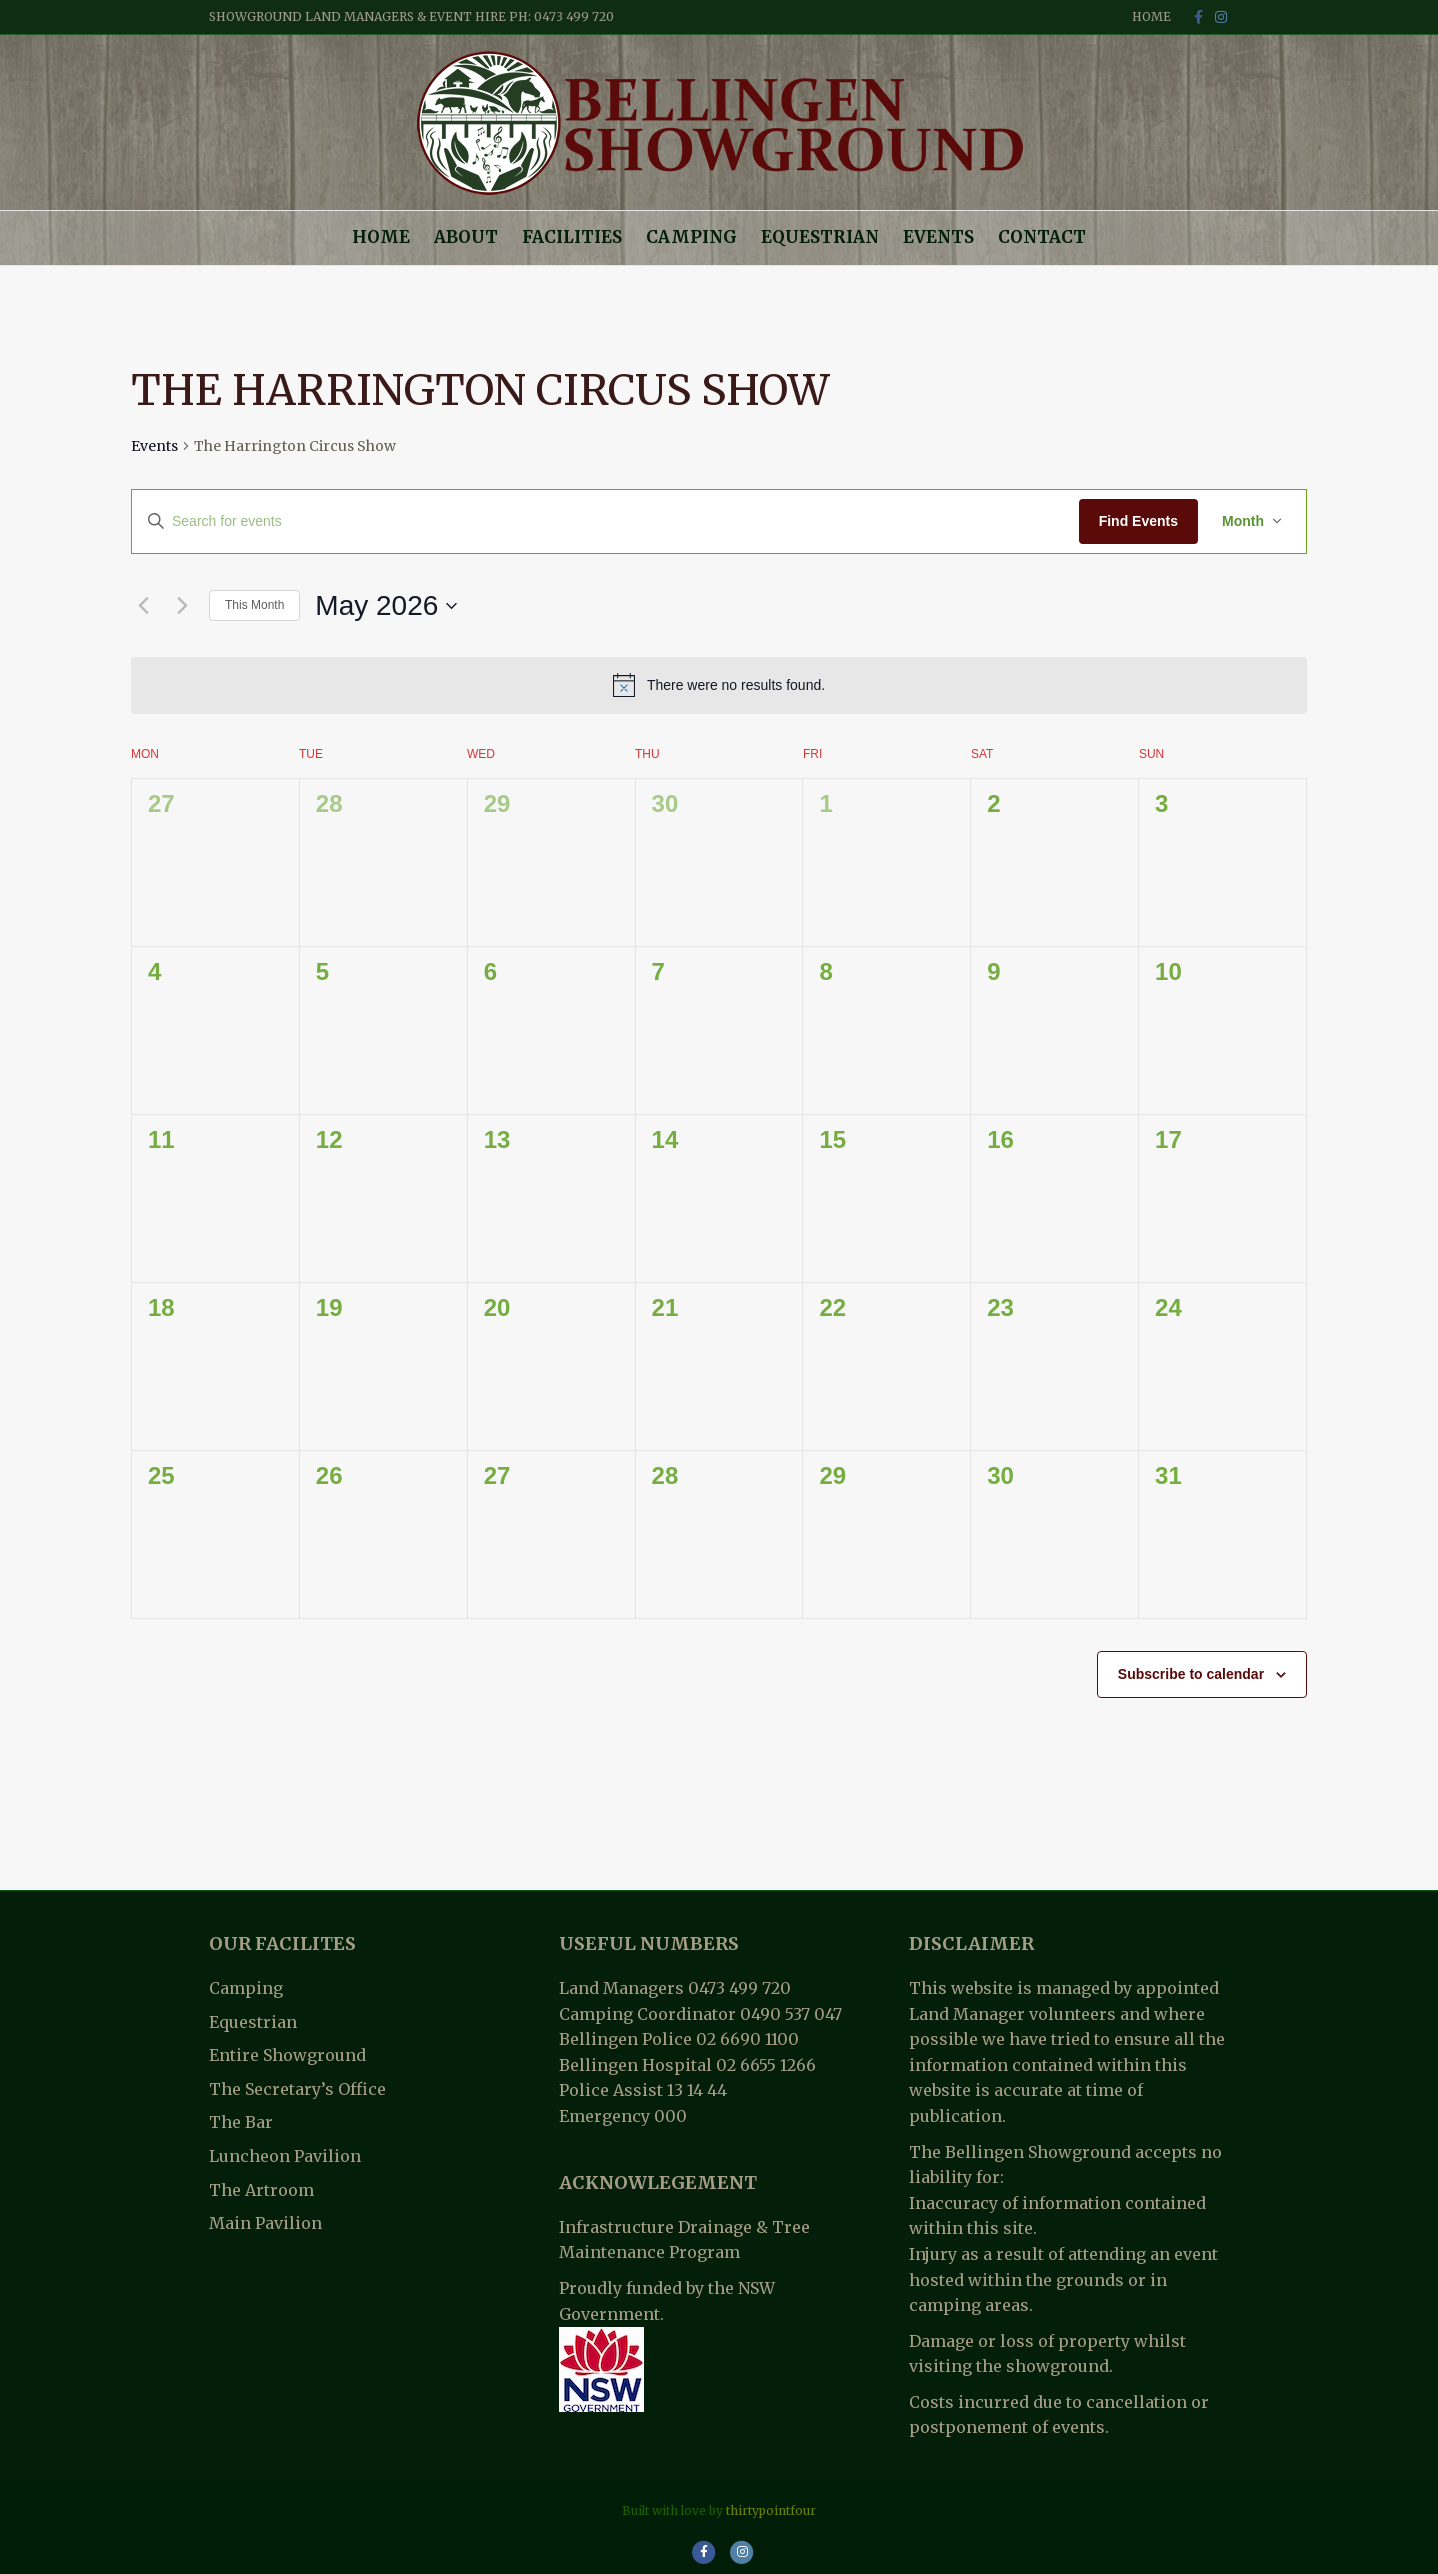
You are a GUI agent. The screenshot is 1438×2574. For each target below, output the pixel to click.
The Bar (241, 2122)
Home (1151, 16)
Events (938, 237)
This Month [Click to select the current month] (254, 605)
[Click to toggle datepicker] (386, 606)
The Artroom (261, 2190)
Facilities (572, 237)
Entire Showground (287, 2055)
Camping (691, 237)
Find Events (1138, 521)
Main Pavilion (265, 2223)
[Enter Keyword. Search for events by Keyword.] (605, 521)
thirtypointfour (771, 2510)
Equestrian (820, 237)
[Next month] (182, 606)
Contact (1042, 237)
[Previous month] (143, 606)
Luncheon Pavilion (285, 2156)
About (466, 237)
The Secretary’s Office (297, 2089)
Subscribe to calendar (1191, 1674)
